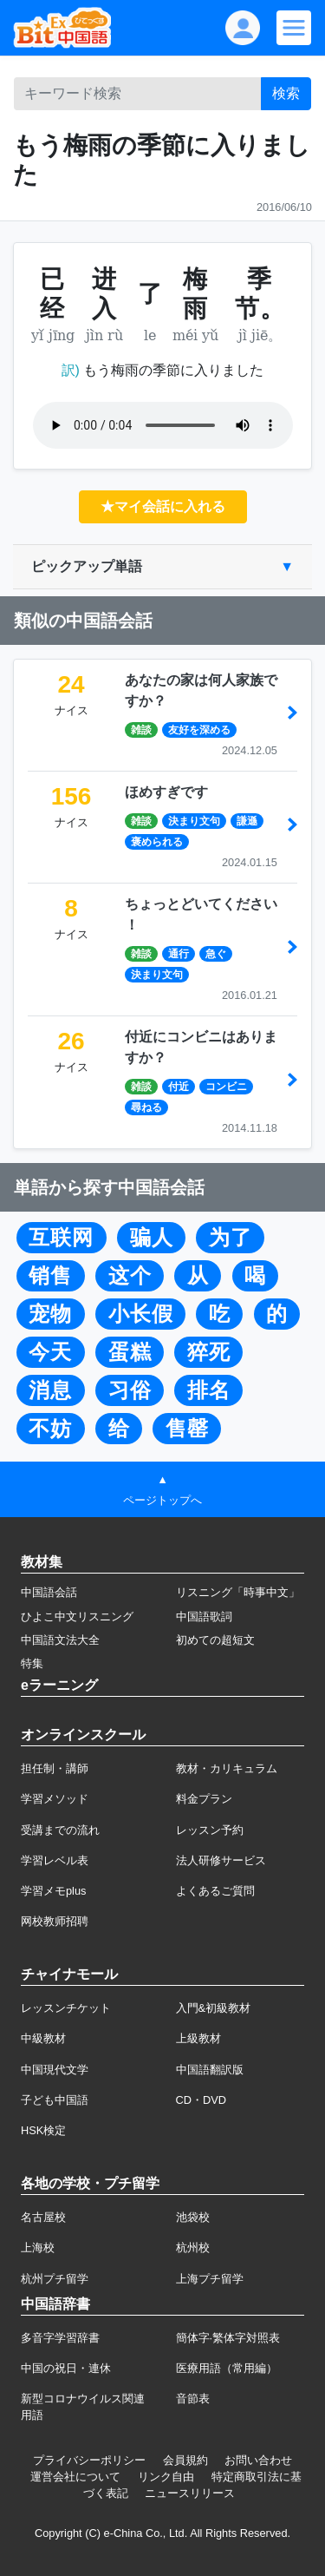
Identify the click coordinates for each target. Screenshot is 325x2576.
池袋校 (193, 2217)
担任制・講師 (54, 1768)
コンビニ (226, 1087)
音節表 (193, 2398)
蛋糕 (130, 1352)
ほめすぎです (166, 792)
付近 (178, 1087)
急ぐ (215, 954)
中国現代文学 (54, 2069)
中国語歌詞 (204, 1616)
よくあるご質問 (215, 1890)
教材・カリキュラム (226, 1768)
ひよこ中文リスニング (77, 1616)
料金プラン (204, 1798)
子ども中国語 (54, 2099)
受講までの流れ (60, 1830)
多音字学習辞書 (60, 2337)
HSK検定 (43, 2130)
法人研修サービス (221, 1860)
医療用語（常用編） (226, 2368)
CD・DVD (201, 2099)
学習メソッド (54, 1798)
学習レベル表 (54, 1860)
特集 (32, 1663)
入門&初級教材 (213, 2007)
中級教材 (43, 2038)
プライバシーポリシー (89, 2460)
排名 (209, 1390)
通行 (178, 954)
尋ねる (146, 1107)
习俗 (130, 1390)
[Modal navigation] (293, 27)
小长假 (140, 1314)
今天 (50, 1352)
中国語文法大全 (60, 1639)
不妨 (50, 1428)
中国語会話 (49, 1592)
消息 (50, 1390)
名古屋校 (43, 2217)
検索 (286, 93)
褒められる (157, 842)
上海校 (38, 2247)
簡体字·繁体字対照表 (228, 2337)
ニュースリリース (190, 2493)
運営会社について (75, 2476)
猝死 (209, 1352)
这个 (130, 1276)
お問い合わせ (258, 2460)
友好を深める (199, 730)
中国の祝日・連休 (66, 2368)
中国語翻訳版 (210, 2069)
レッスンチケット (66, 2007)
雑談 (141, 730)
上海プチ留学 (210, 2278)
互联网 (61, 1237)
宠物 (50, 1314)
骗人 (151, 1237)
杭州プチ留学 (54, 2278)
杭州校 (193, 2247)
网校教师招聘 (54, 1921)
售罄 (187, 1428)
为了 (230, 1237)
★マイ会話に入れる (163, 506)
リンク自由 (166, 2476)
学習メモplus (53, 1890)
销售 (50, 1276)
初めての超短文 (215, 1639)
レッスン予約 (210, 1830)
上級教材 (198, 2038)
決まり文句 (194, 821)
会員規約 (185, 2460)
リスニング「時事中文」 (238, 1592)
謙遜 (247, 821)
